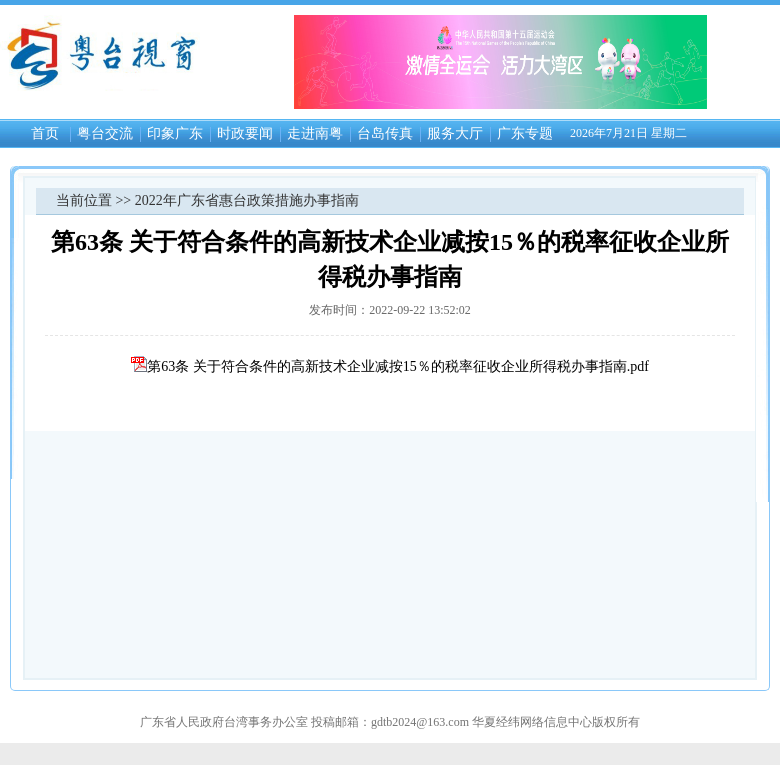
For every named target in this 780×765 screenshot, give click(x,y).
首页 (45, 133)
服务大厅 (455, 133)
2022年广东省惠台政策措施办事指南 (247, 200)
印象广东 (175, 133)
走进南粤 (315, 133)
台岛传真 (385, 133)
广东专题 (525, 133)
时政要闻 (245, 133)
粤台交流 (105, 133)
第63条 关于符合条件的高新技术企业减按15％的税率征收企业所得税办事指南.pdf (390, 366)
